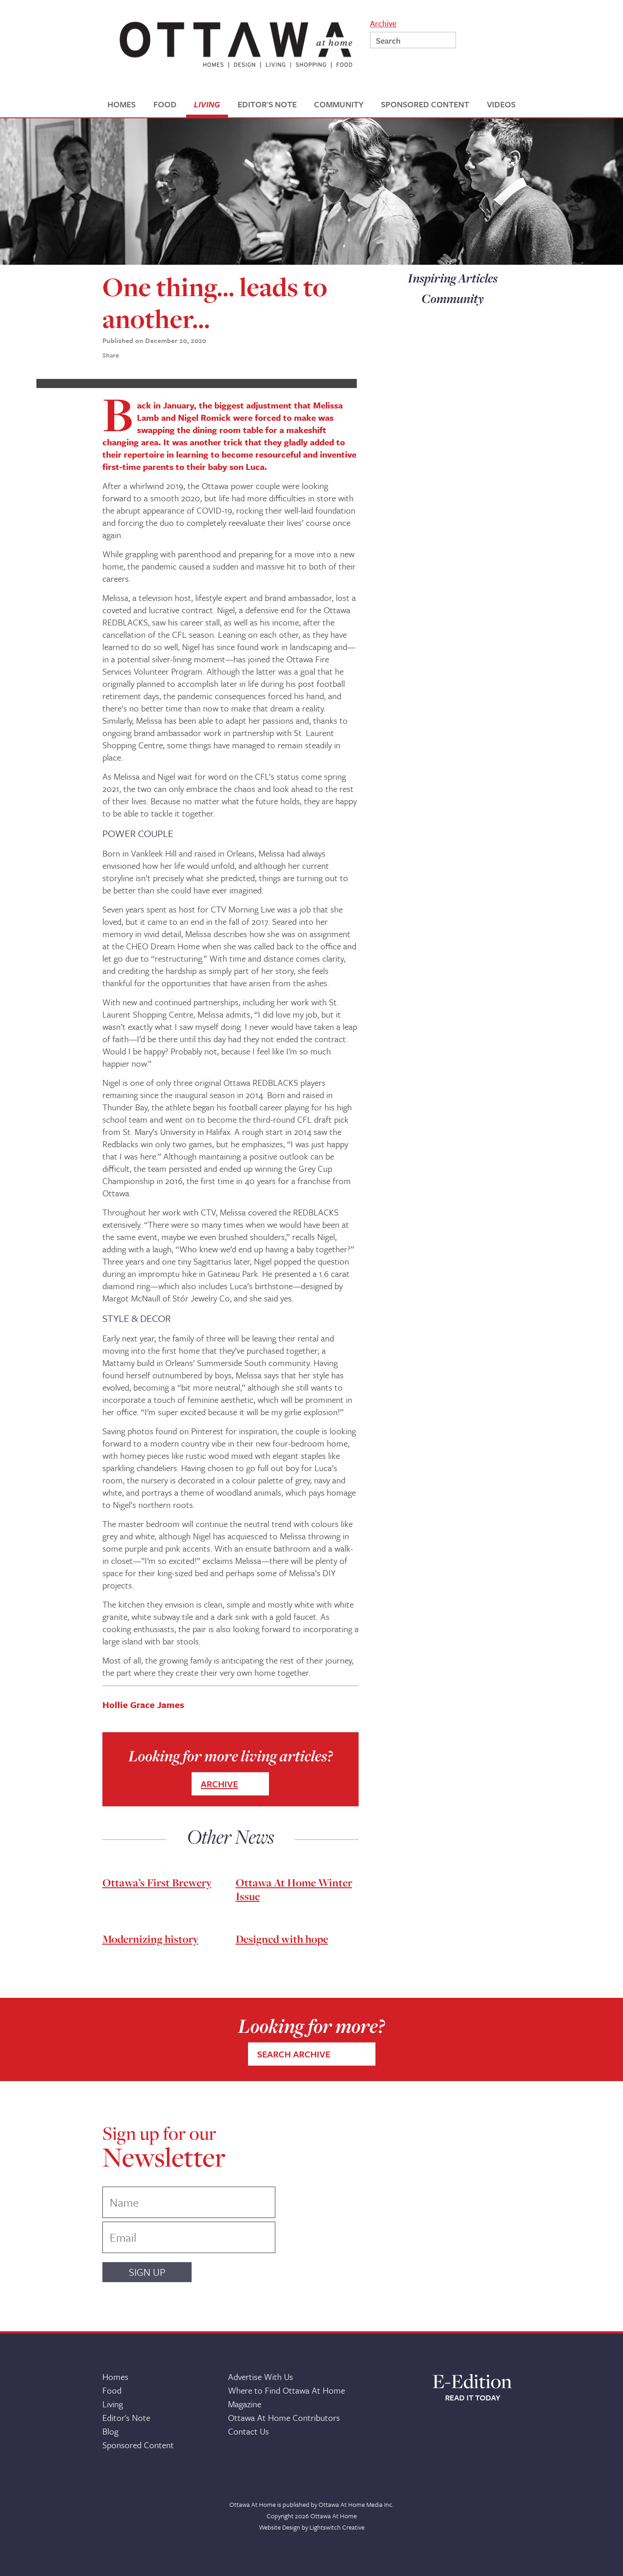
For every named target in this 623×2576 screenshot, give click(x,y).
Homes (115, 2376)
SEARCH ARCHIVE (293, 2054)
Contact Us (248, 2431)
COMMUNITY (339, 104)
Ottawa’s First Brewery (157, 1882)
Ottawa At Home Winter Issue (294, 1889)
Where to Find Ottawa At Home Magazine (286, 2397)
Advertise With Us (260, 2376)
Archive (383, 22)
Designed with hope (282, 1938)
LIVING (207, 104)
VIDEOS (501, 104)
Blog (110, 2431)
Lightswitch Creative (337, 2527)
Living (112, 2404)
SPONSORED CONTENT (425, 104)
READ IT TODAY (472, 2398)
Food (112, 2390)
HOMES (121, 104)
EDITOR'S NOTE (267, 104)
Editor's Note (126, 2417)
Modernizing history (150, 1938)
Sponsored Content (138, 2445)
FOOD (165, 104)
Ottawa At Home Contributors (284, 2417)
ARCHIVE (219, 1783)
